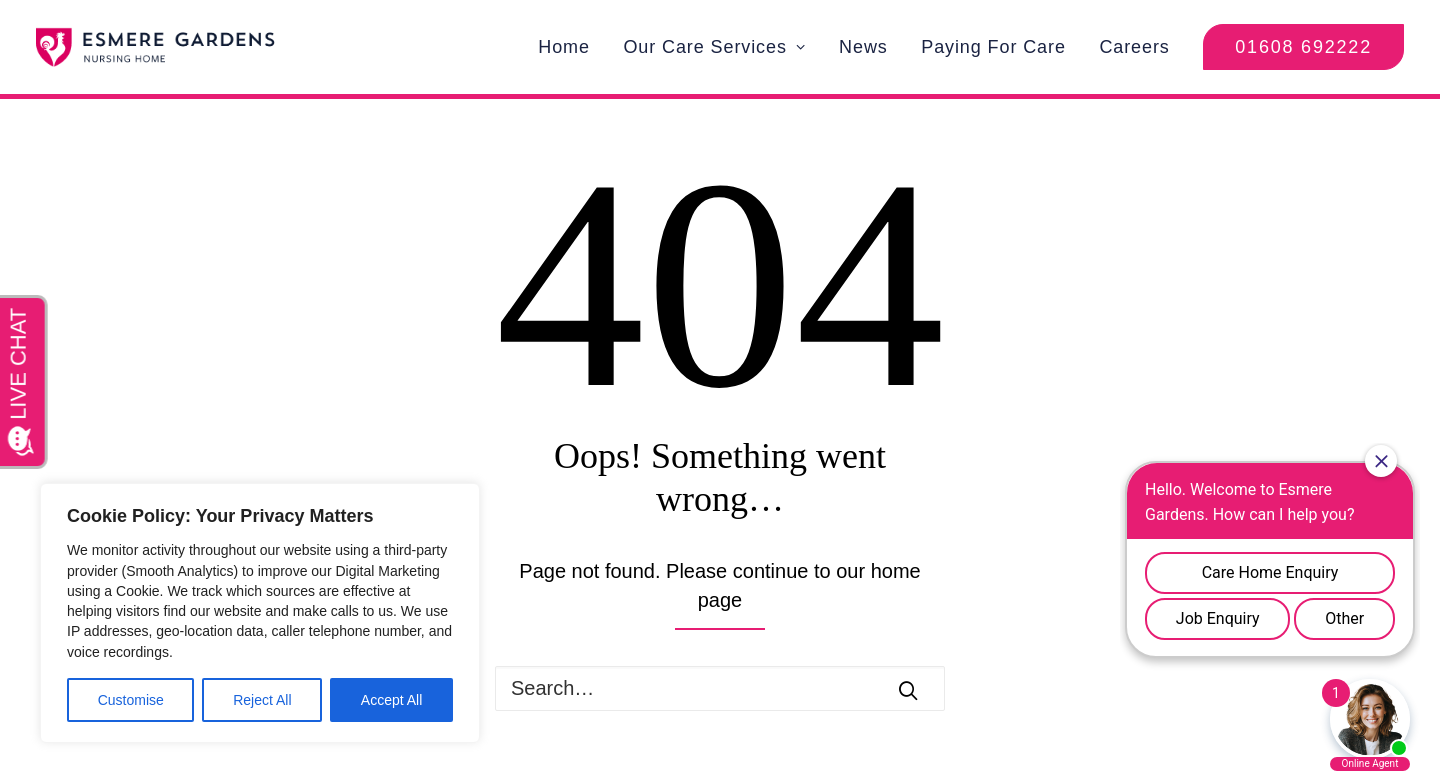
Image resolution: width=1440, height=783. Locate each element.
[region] (260, 613)
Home (564, 47)
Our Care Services (714, 47)
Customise (131, 700)
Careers (1134, 47)
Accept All (391, 700)
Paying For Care (993, 47)
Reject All (262, 700)
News (863, 47)
